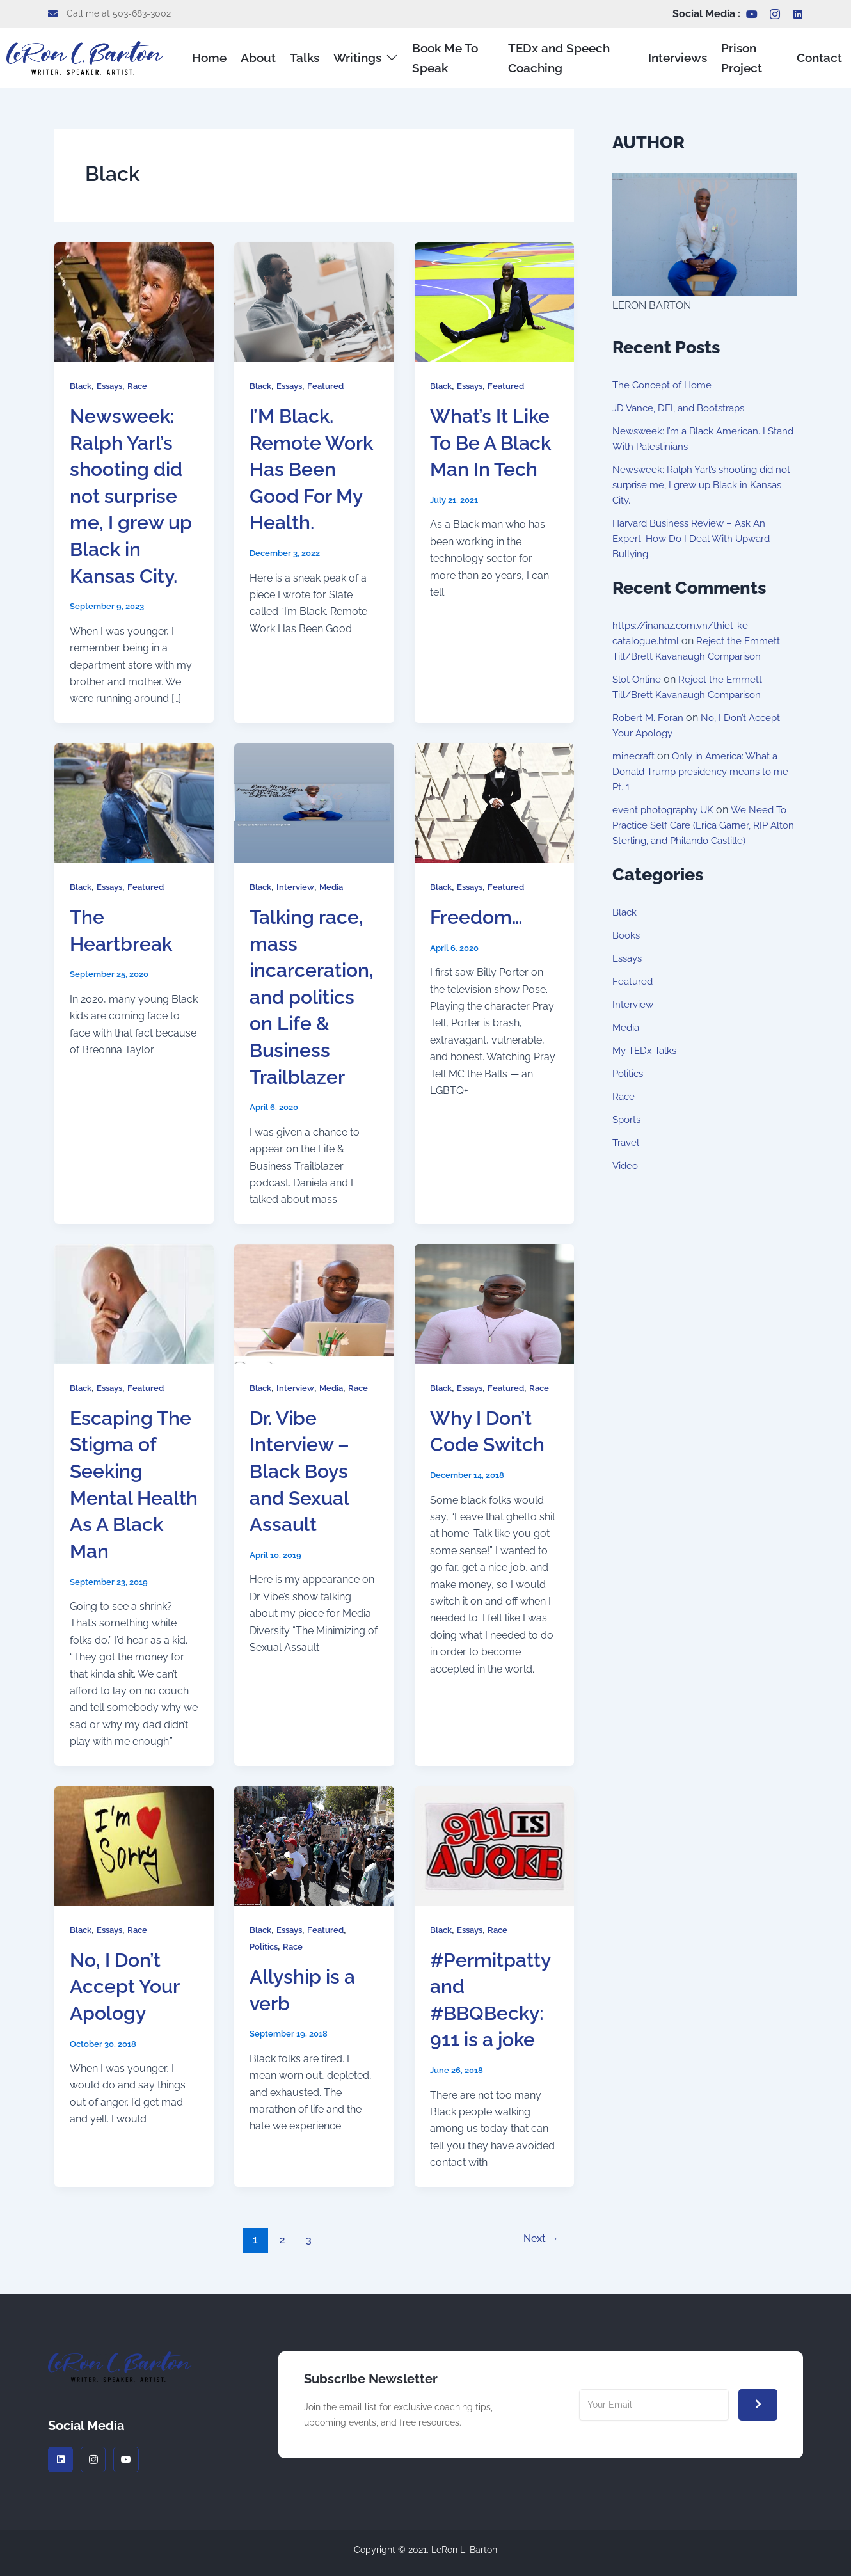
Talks (298, 57)
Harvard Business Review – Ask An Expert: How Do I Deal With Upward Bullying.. (695, 538)
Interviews (679, 57)
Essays (113, 386)
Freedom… (479, 916)
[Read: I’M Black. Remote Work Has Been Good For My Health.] (314, 302)
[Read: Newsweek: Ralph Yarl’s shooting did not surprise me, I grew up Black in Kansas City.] (134, 302)
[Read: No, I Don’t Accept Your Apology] (134, 1845)
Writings (354, 57)
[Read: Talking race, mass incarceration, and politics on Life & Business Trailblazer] (314, 802)
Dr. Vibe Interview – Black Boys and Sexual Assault (303, 1471)
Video (626, 1165)
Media (335, 887)
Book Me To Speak (426, 57)
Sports (628, 1119)
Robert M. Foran (649, 718)
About (256, 57)
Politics (265, 1946)
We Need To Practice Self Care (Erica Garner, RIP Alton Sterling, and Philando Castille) (703, 825)
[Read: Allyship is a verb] (314, 1845)
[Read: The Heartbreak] (134, 802)
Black (81, 386)
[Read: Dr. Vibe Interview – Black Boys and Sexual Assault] (314, 1303)
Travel (627, 1142)
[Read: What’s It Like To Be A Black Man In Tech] (494, 302)
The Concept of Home (664, 385)
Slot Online (637, 679)
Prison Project (738, 57)
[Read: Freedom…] (494, 802)
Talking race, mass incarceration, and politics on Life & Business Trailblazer (314, 996)
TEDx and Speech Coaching (546, 57)
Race (143, 386)
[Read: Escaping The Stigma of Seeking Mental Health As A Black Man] (134, 1303)
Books (627, 935)
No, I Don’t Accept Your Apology (128, 1986)
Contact (823, 57)
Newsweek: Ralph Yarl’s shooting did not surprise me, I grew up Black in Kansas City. (130, 495)
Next (538, 2239)
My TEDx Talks (646, 1050)
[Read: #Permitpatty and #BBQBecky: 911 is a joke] (494, 1845)
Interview (297, 887)
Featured (331, 386)
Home (210, 57)
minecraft (634, 756)
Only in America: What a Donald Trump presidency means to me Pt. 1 (699, 771)
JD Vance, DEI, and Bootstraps (683, 408)
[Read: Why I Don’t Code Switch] (494, 1303)
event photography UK (666, 810)
